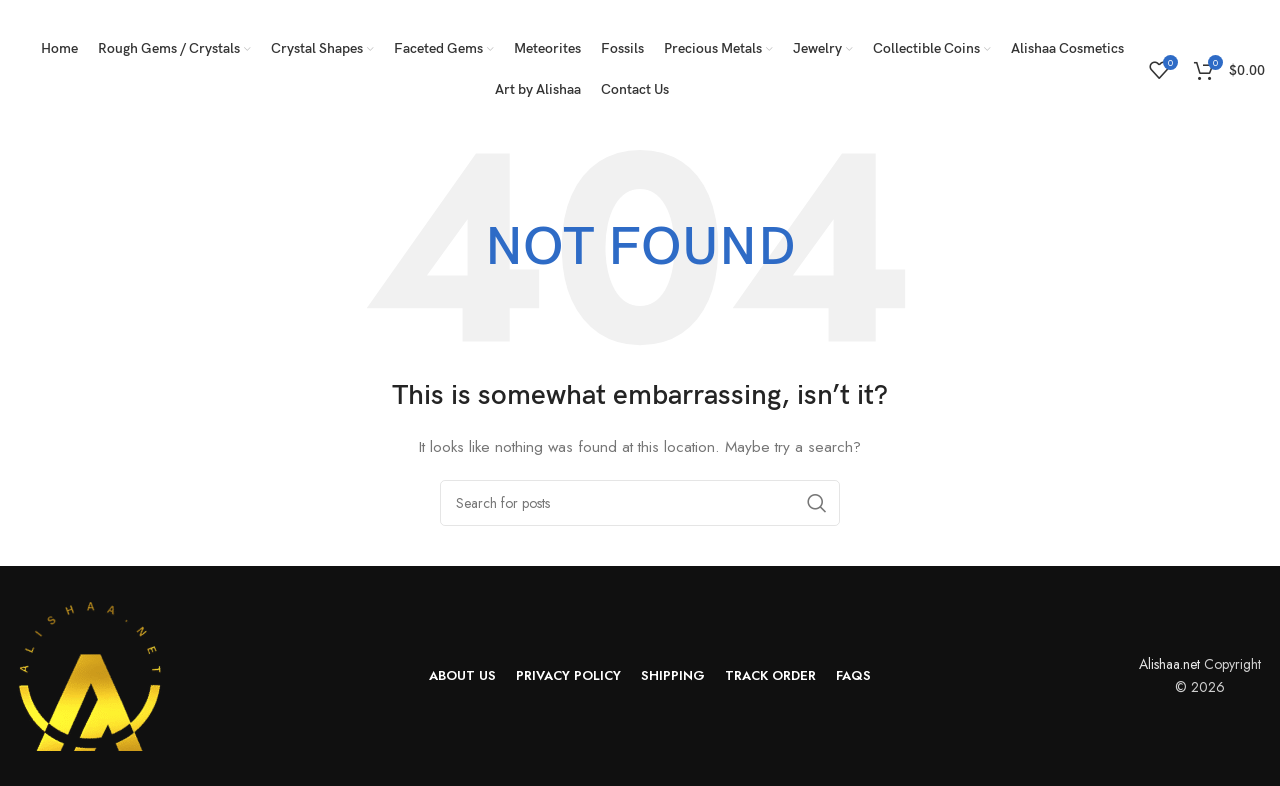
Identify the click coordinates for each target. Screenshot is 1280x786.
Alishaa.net (1169, 664)
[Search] (640, 503)
